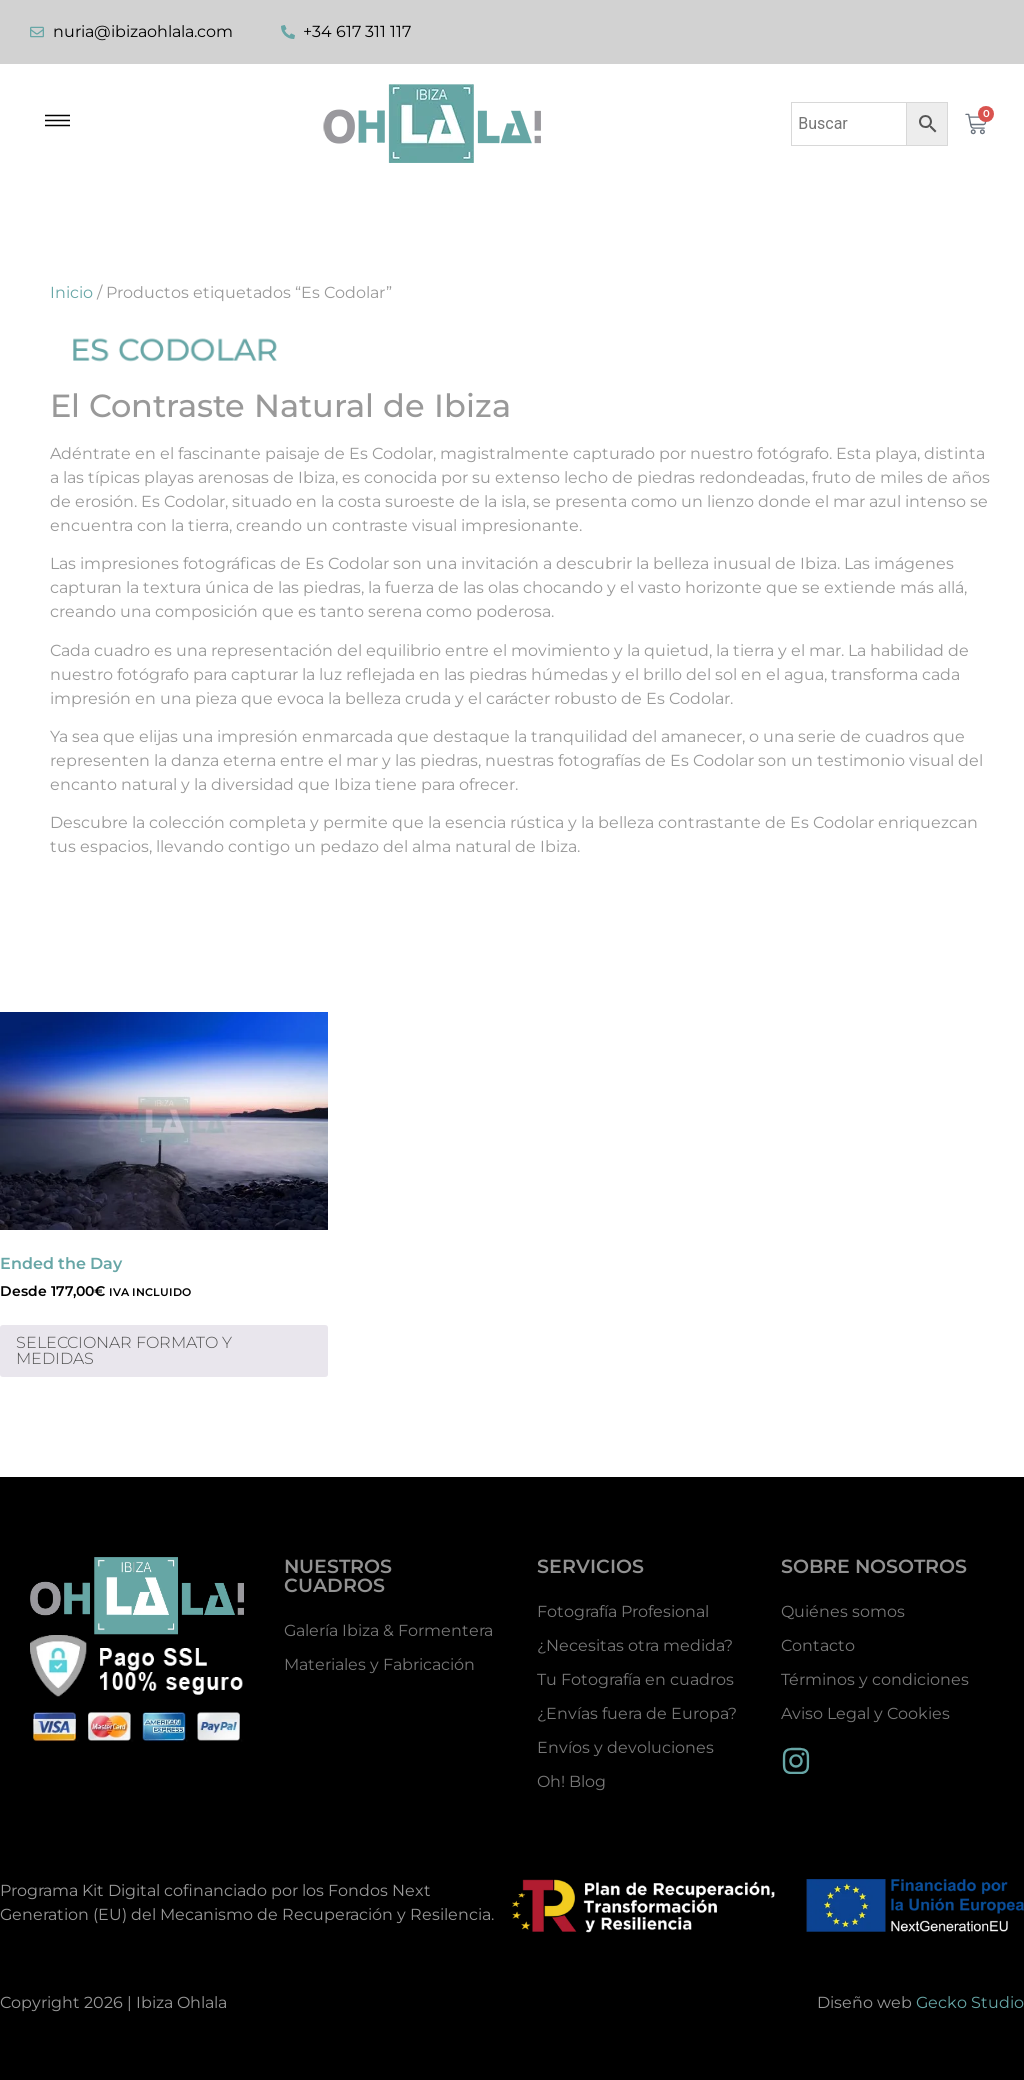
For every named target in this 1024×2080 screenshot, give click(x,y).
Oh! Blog (571, 1781)
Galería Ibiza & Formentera (388, 1630)
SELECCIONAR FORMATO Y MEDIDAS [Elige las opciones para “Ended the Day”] (124, 1350)
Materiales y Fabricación (379, 1664)
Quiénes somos (843, 1611)
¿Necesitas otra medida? (635, 1645)
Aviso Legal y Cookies (865, 1713)
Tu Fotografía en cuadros (635, 1679)
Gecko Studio (970, 2002)
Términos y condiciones (875, 1679)
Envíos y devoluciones (625, 1747)
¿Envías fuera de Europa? (637, 1713)
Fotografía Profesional (623, 1611)
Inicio (71, 292)
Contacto (818, 1645)
